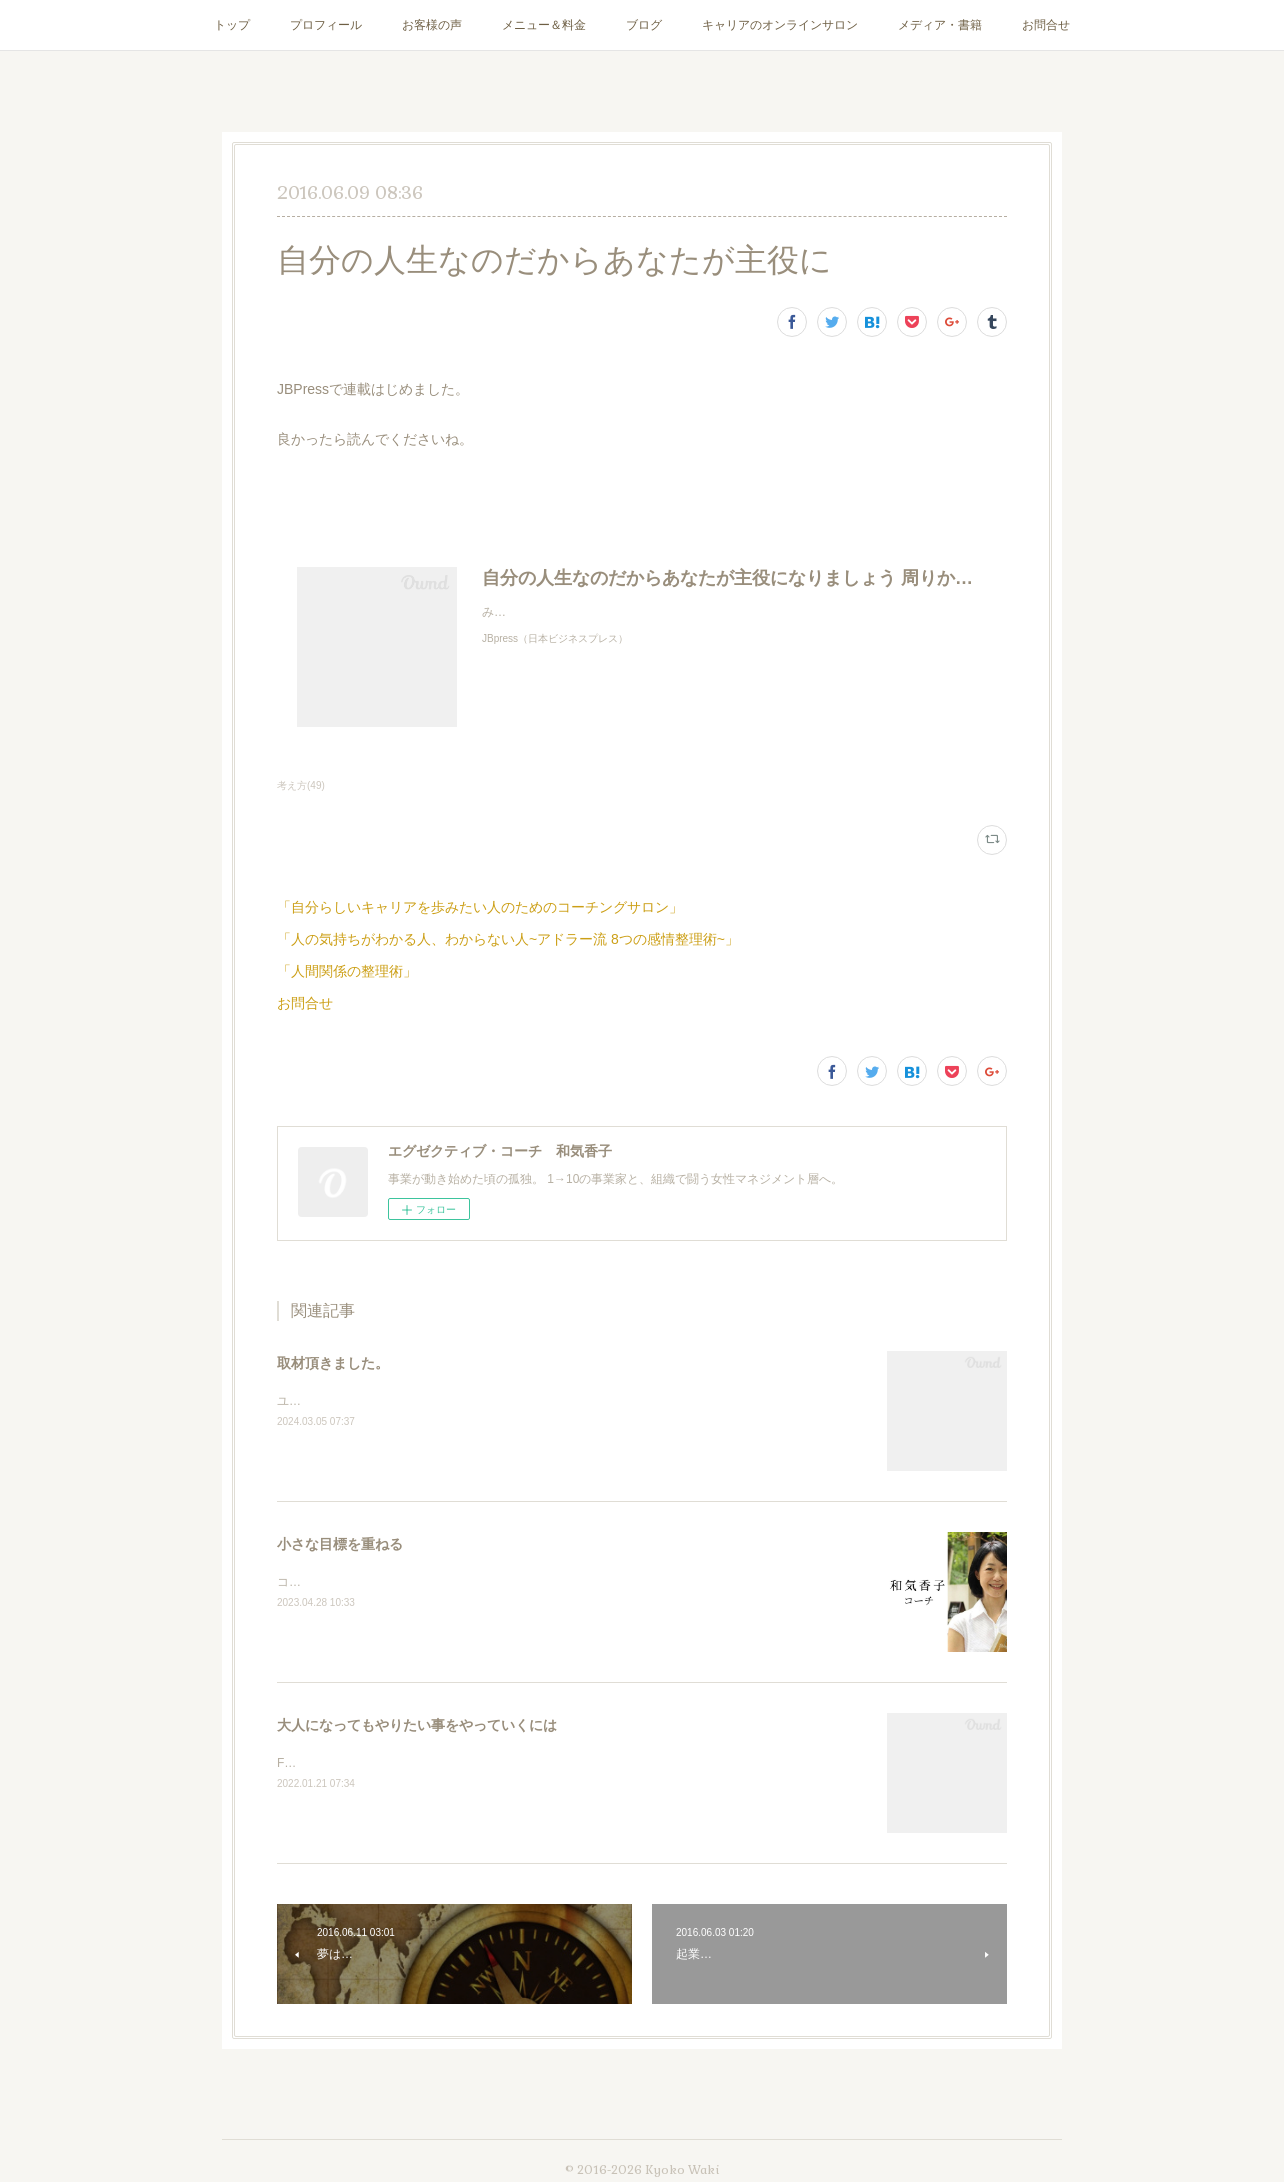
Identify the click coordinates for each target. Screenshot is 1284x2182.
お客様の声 (432, 25)
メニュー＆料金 (544, 25)
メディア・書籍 (940, 25)
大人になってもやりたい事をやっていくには (417, 1725)
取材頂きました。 (333, 1363)
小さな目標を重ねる (340, 1544)
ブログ (644, 25)
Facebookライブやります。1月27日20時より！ (404, 1763)
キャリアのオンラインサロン (780, 25)
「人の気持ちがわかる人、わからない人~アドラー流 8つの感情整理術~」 (508, 939)
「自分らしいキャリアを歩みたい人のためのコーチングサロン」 (480, 907)
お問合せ (1046, 25)
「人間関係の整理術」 (347, 971)
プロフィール (326, 25)
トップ (232, 25)
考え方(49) (301, 785)
